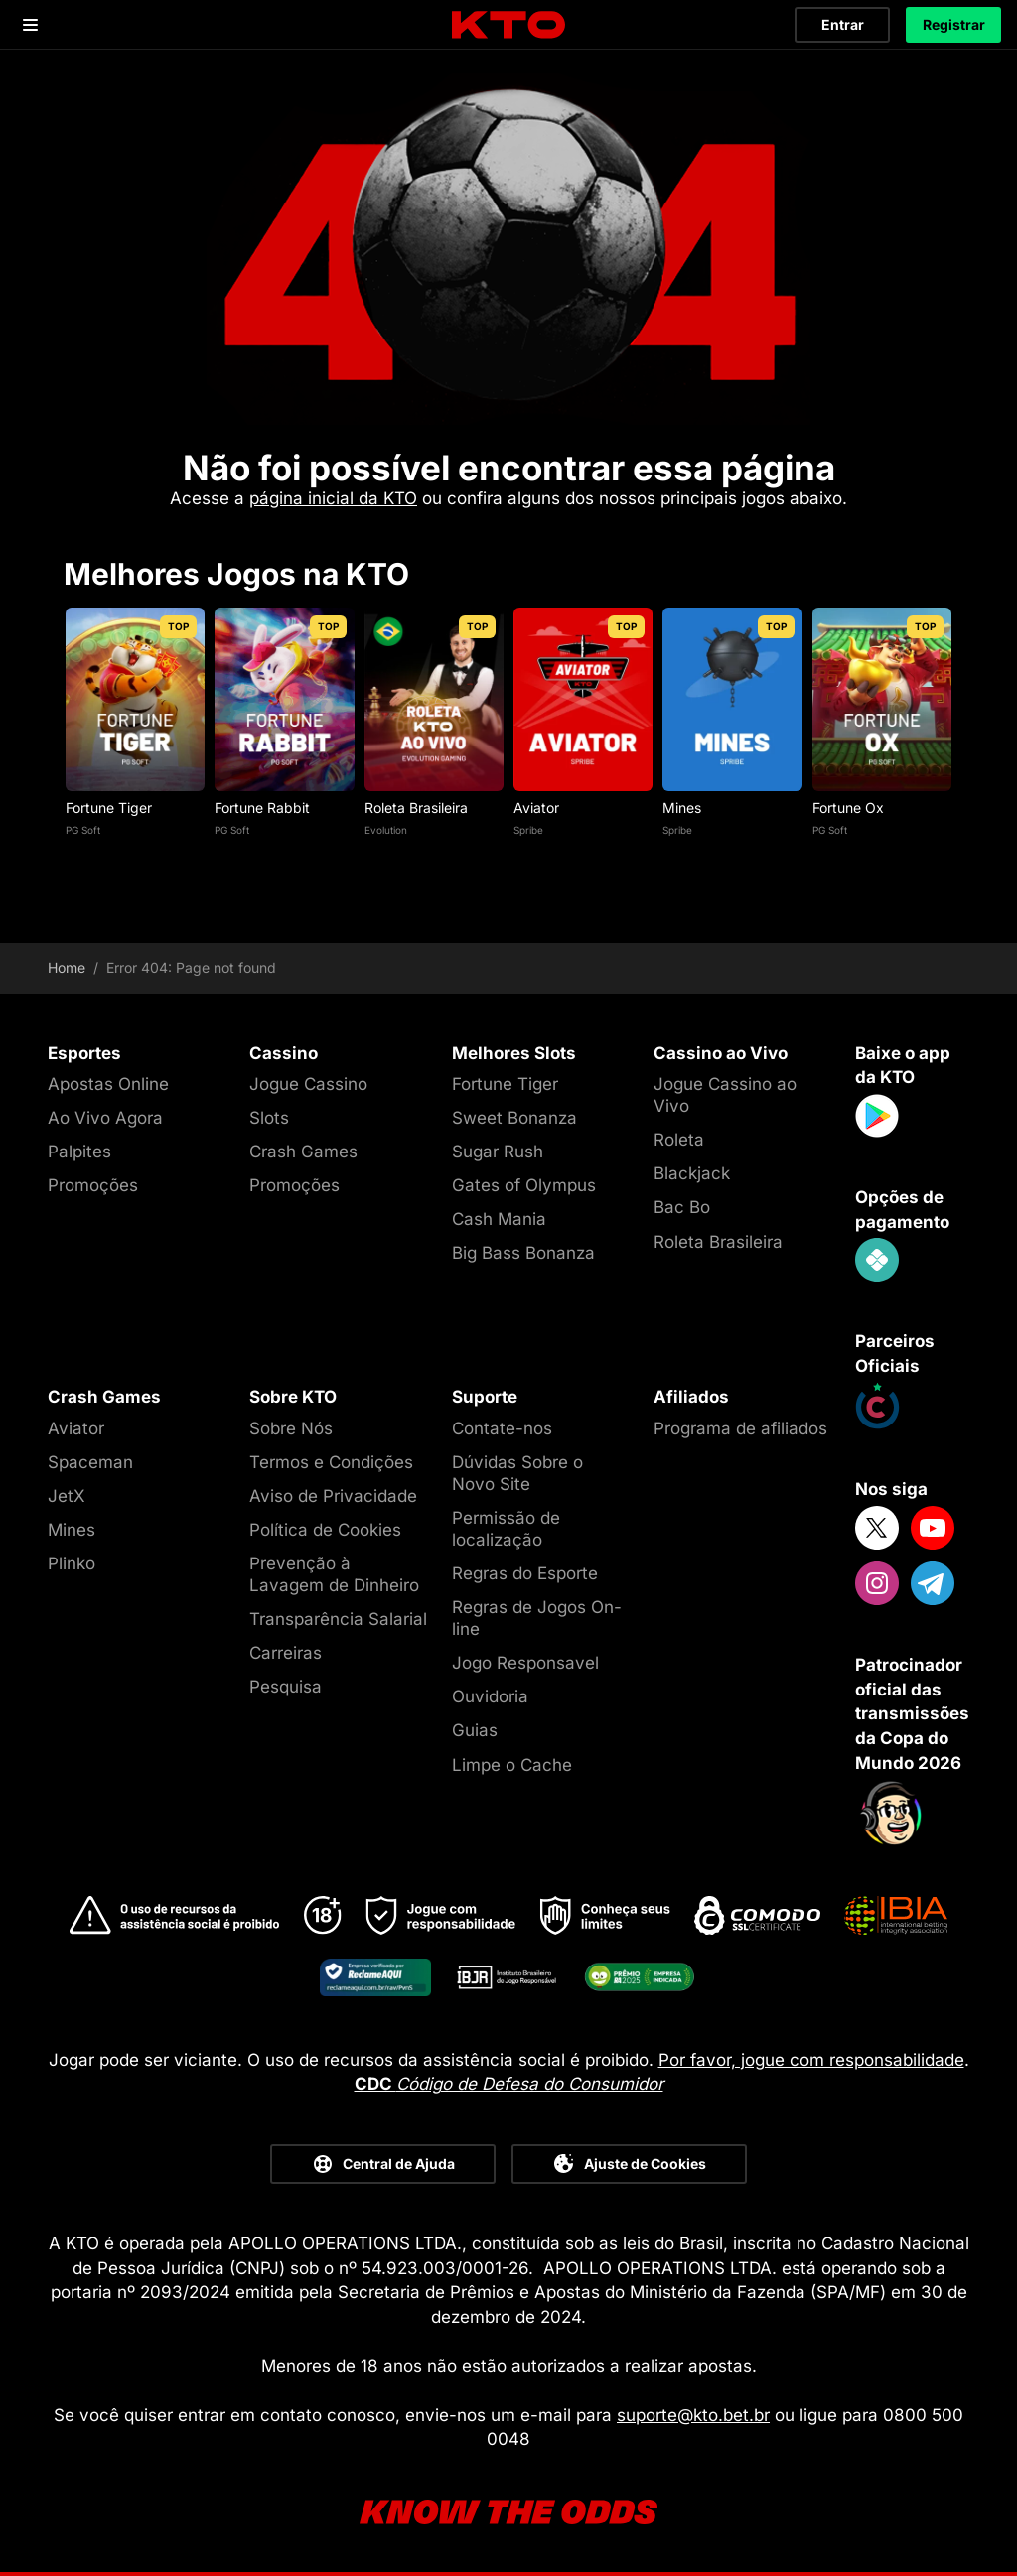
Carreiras (285, 1653)
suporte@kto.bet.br (693, 2415)
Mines (681, 807)
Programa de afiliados (740, 1428)
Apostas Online (108, 1084)
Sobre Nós (291, 1428)
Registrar (954, 24)
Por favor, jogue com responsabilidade (811, 2060)
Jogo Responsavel (525, 1663)
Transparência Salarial (338, 1619)
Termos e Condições (331, 1462)
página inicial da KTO (333, 498)
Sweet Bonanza (514, 1118)
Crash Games (303, 1151)
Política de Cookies (325, 1530)
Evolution (385, 830)
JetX (66, 1496)
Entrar (842, 24)
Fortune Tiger (109, 807)
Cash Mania (499, 1219)
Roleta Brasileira (416, 807)
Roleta (679, 1140)
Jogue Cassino (308, 1084)
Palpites (79, 1151)
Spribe (528, 830)
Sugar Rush (497, 1151)
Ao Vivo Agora (105, 1118)
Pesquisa (285, 1686)
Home (66, 968)
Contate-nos (502, 1428)
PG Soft (83, 830)
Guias (475, 1730)
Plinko (71, 1563)
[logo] (508, 25)
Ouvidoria (490, 1696)
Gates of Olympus (524, 1185)
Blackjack (692, 1173)
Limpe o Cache (512, 1765)
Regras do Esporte (525, 1573)
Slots (269, 1118)
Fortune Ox (848, 807)
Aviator (536, 807)
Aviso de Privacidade (333, 1496)
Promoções (93, 1185)
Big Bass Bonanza (523, 1253)
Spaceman (90, 1462)
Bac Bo (682, 1207)
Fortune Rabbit (262, 807)
